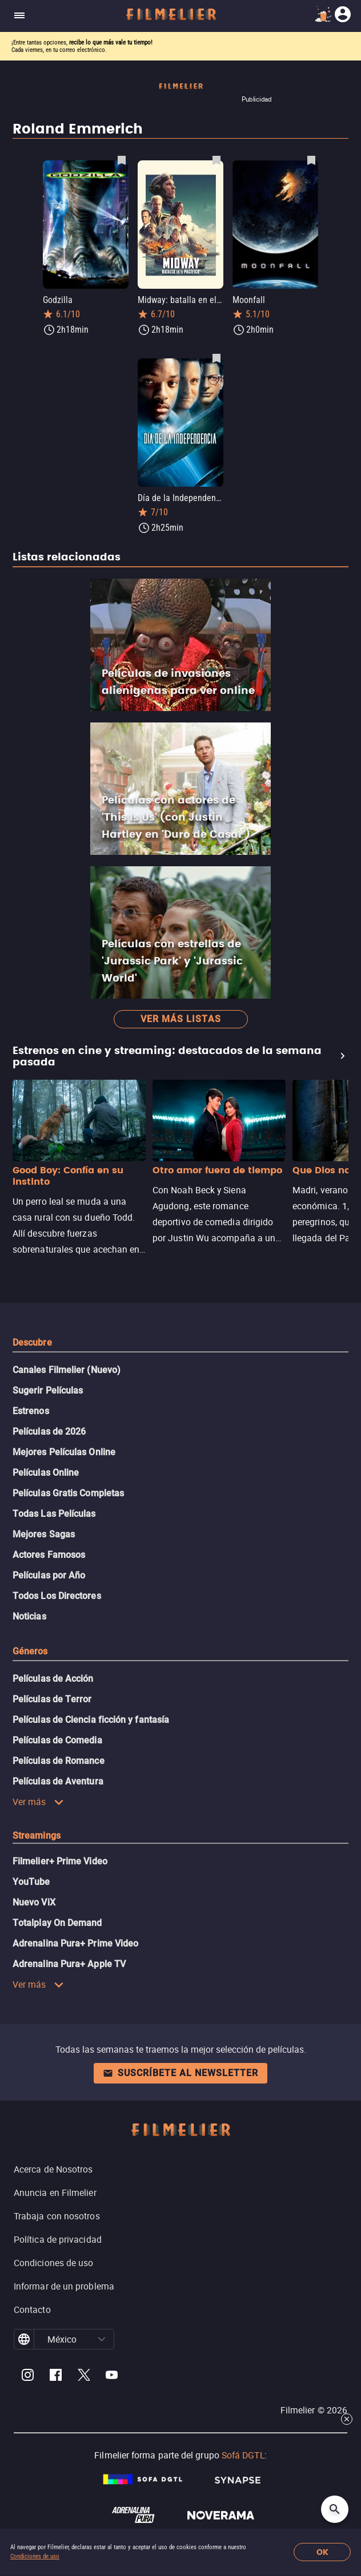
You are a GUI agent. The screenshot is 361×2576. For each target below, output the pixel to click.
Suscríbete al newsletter (180, 2073)
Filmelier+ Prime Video (60, 1861)
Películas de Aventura (58, 1781)
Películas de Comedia (57, 1740)
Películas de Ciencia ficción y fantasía (91, 1719)
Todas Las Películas (54, 1513)
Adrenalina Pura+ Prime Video (75, 1943)
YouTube (31, 1881)
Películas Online (46, 1472)
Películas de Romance (59, 1760)
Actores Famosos (49, 1554)
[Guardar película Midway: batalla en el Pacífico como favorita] (216, 160)
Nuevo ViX (34, 1902)
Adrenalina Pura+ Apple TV (69, 1964)
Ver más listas (181, 1019)
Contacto (32, 2309)
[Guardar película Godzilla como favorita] (122, 160)
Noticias (29, 1616)
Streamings (37, 1835)
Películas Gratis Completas (68, 1493)
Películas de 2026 (49, 1431)
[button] (102, 2339)
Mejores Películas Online (64, 1452)
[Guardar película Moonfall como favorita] (311, 160)
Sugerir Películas (48, 1390)
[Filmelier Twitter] (84, 2376)
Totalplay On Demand (57, 1922)
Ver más (38, 1801)
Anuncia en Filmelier (55, 2192)
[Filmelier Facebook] (56, 2376)
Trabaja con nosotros (57, 2216)
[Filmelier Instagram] (28, 2376)
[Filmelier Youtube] (112, 2376)
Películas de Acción (53, 1678)
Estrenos (31, 1411)
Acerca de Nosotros (53, 2169)
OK (322, 2552)
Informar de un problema (64, 2286)
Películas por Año (49, 1575)
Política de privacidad (58, 2239)
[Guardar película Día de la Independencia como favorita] (216, 358)
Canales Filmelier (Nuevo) (67, 1369)
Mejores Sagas (44, 1534)
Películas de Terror (52, 1699)
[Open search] (334, 2509)
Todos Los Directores (57, 1595)
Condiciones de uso (34, 2556)
